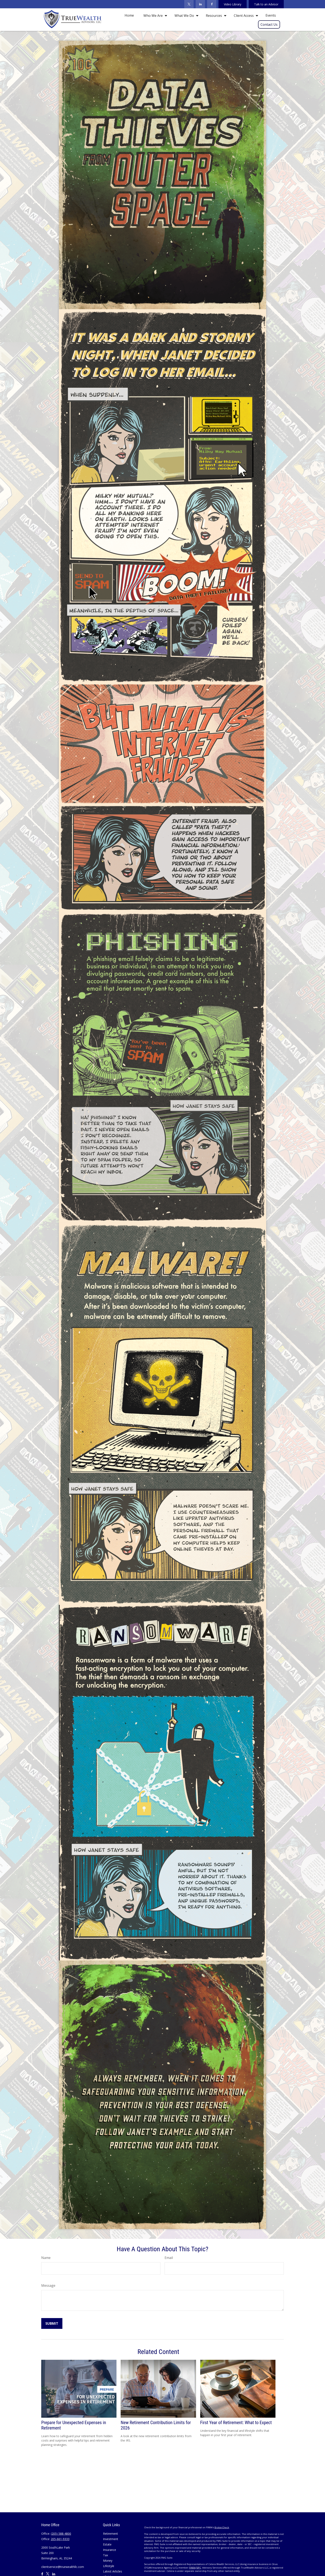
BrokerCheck (222, 2527)
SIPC (198, 2567)
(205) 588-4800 (61, 2534)
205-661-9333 (60, 2539)
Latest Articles (112, 2571)
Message (48, 2285)
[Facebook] (211, 4)
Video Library (232, 4)
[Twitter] (189, 4)
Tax (105, 2555)
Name (46, 2257)
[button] (129, 15)
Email (169, 2257)
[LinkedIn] (200, 4)
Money (107, 2561)
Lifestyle (108, 2566)
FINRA (192, 2567)
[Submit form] (51, 2323)
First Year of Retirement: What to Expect (236, 2422)
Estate (107, 2544)
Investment (110, 2539)
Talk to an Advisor (266, 4)
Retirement (110, 2534)
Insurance (109, 2550)
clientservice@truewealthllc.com (62, 2567)
